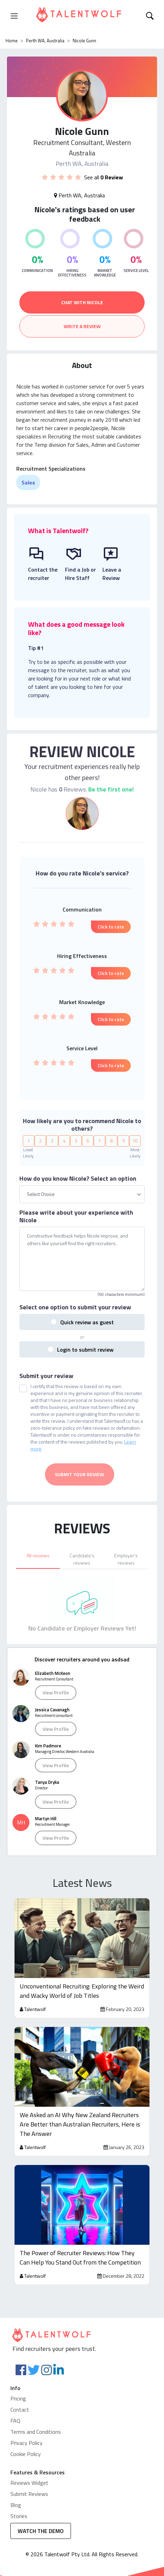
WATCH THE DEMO (41, 2512)
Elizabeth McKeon (52, 1654)
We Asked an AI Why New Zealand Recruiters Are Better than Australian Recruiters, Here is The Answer (80, 2105)
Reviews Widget (29, 2464)
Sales (28, 482)
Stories (18, 2497)
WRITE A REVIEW (82, 326)
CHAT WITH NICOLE (82, 302)
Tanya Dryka (47, 1763)
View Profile (56, 1674)
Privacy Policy (26, 2424)
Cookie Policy (25, 2435)
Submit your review (46, 1357)
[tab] (38, 1539)
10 (135, 1122)
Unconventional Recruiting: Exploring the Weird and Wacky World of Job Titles (82, 1972)
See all (103, 177)
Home (12, 40)
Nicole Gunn (84, 40)
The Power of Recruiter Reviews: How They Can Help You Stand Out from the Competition (80, 2239)
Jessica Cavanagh (52, 1690)
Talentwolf (35, 1990)
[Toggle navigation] (14, 16)
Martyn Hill (45, 1799)
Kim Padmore (48, 1727)
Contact (19, 2391)
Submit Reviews (29, 2475)
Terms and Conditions (35, 2413)
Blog (15, 2486)
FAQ (15, 2402)
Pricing (18, 2380)
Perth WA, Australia (45, 40)
